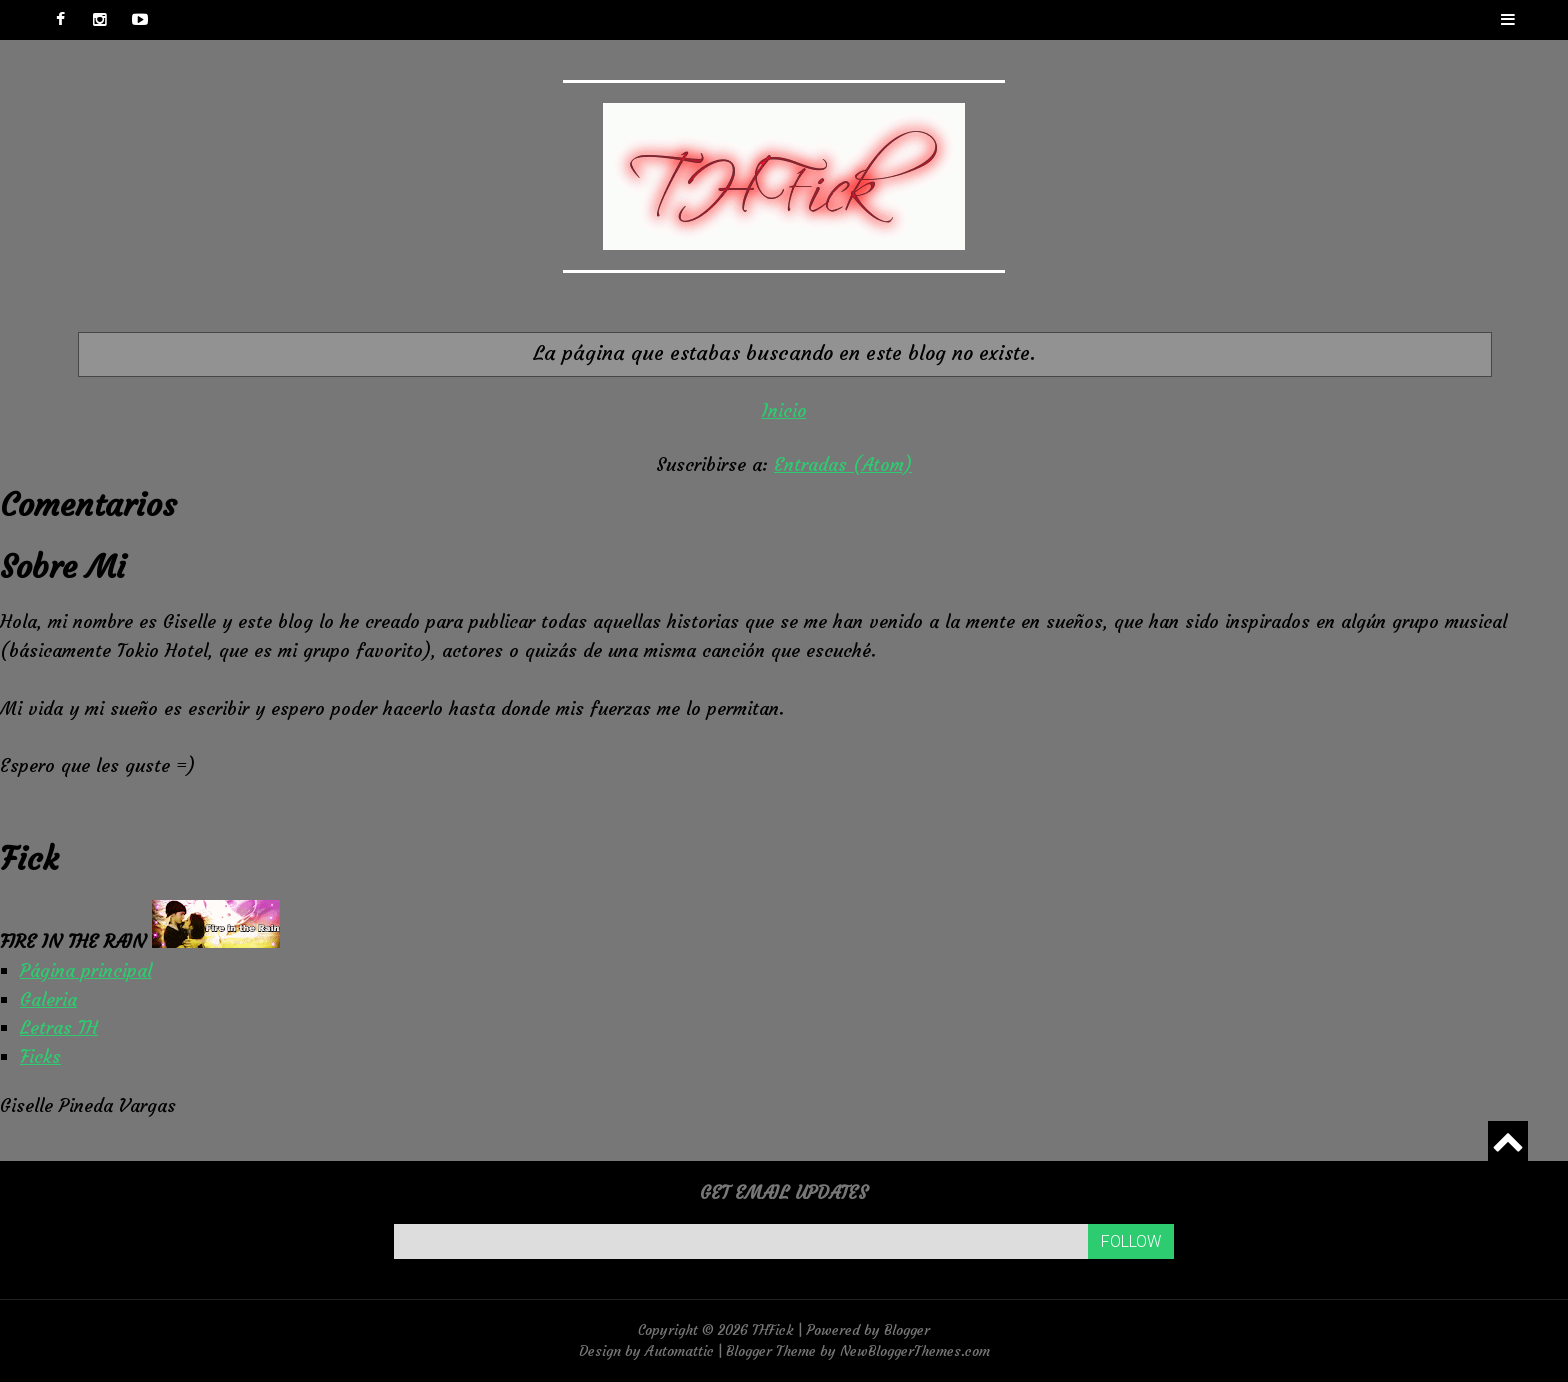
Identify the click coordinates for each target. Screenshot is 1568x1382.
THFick (773, 1330)
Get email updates (784, 1192)
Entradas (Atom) (843, 464)
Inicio (784, 410)
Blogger (907, 1330)
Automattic (679, 1351)
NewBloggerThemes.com (915, 1351)
